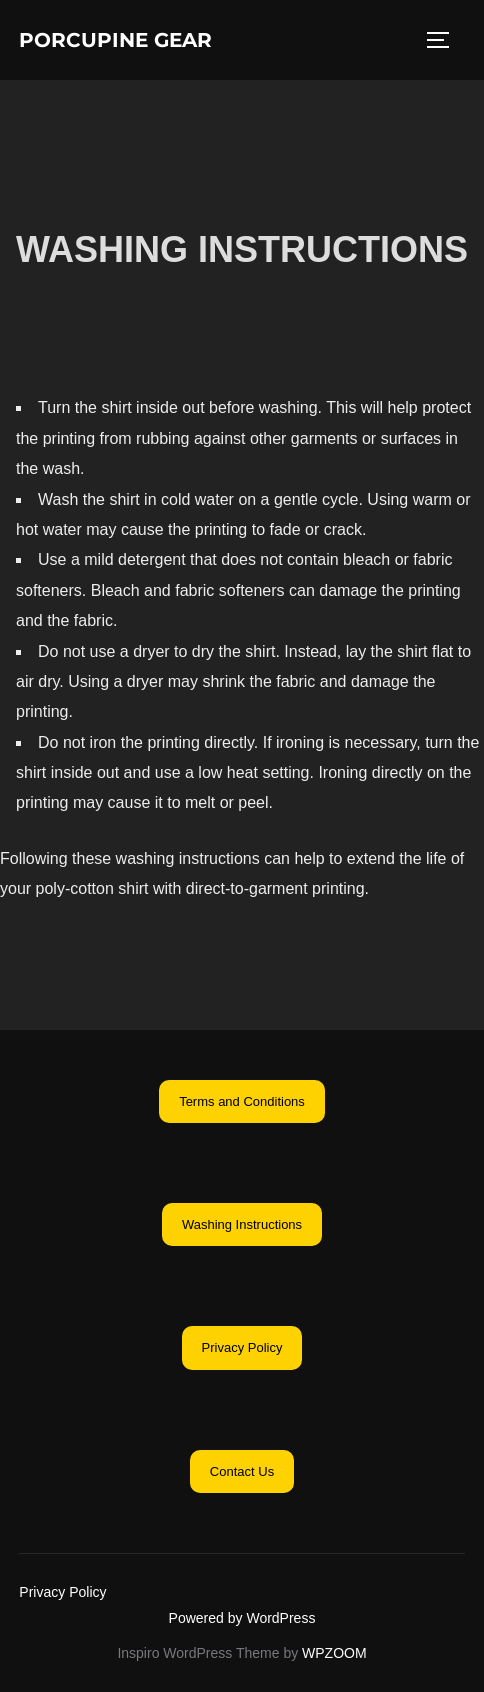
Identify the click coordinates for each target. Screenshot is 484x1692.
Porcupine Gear (115, 40)
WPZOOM (334, 1653)
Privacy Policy (62, 1592)
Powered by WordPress (242, 1618)
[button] (242, 1101)
